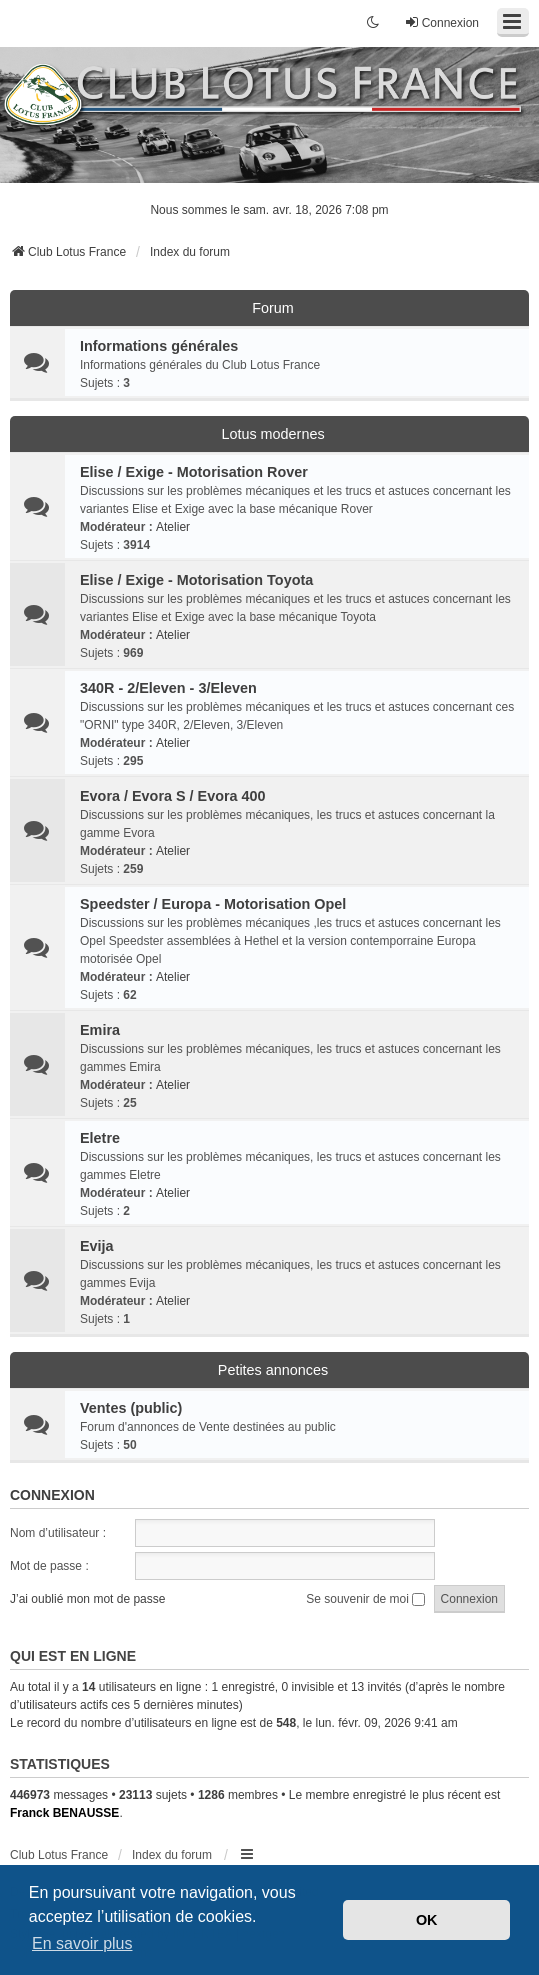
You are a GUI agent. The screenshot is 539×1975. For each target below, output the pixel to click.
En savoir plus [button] (82, 1943)
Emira (100, 1030)
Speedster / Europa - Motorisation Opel (213, 904)
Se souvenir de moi (365, 1599)
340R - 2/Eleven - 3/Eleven (168, 688)
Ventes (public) (131, 1408)
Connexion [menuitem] (441, 22)
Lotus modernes (272, 434)
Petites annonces (273, 1370)
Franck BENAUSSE (64, 1813)
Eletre (100, 1138)
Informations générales (159, 346)
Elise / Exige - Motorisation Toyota (196, 580)
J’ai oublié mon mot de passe (87, 1599)
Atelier (173, 527)
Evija (97, 1246)
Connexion (52, 1495)
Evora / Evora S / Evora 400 (173, 796)
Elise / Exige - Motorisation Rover (194, 472)
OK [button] (427, 1920)
